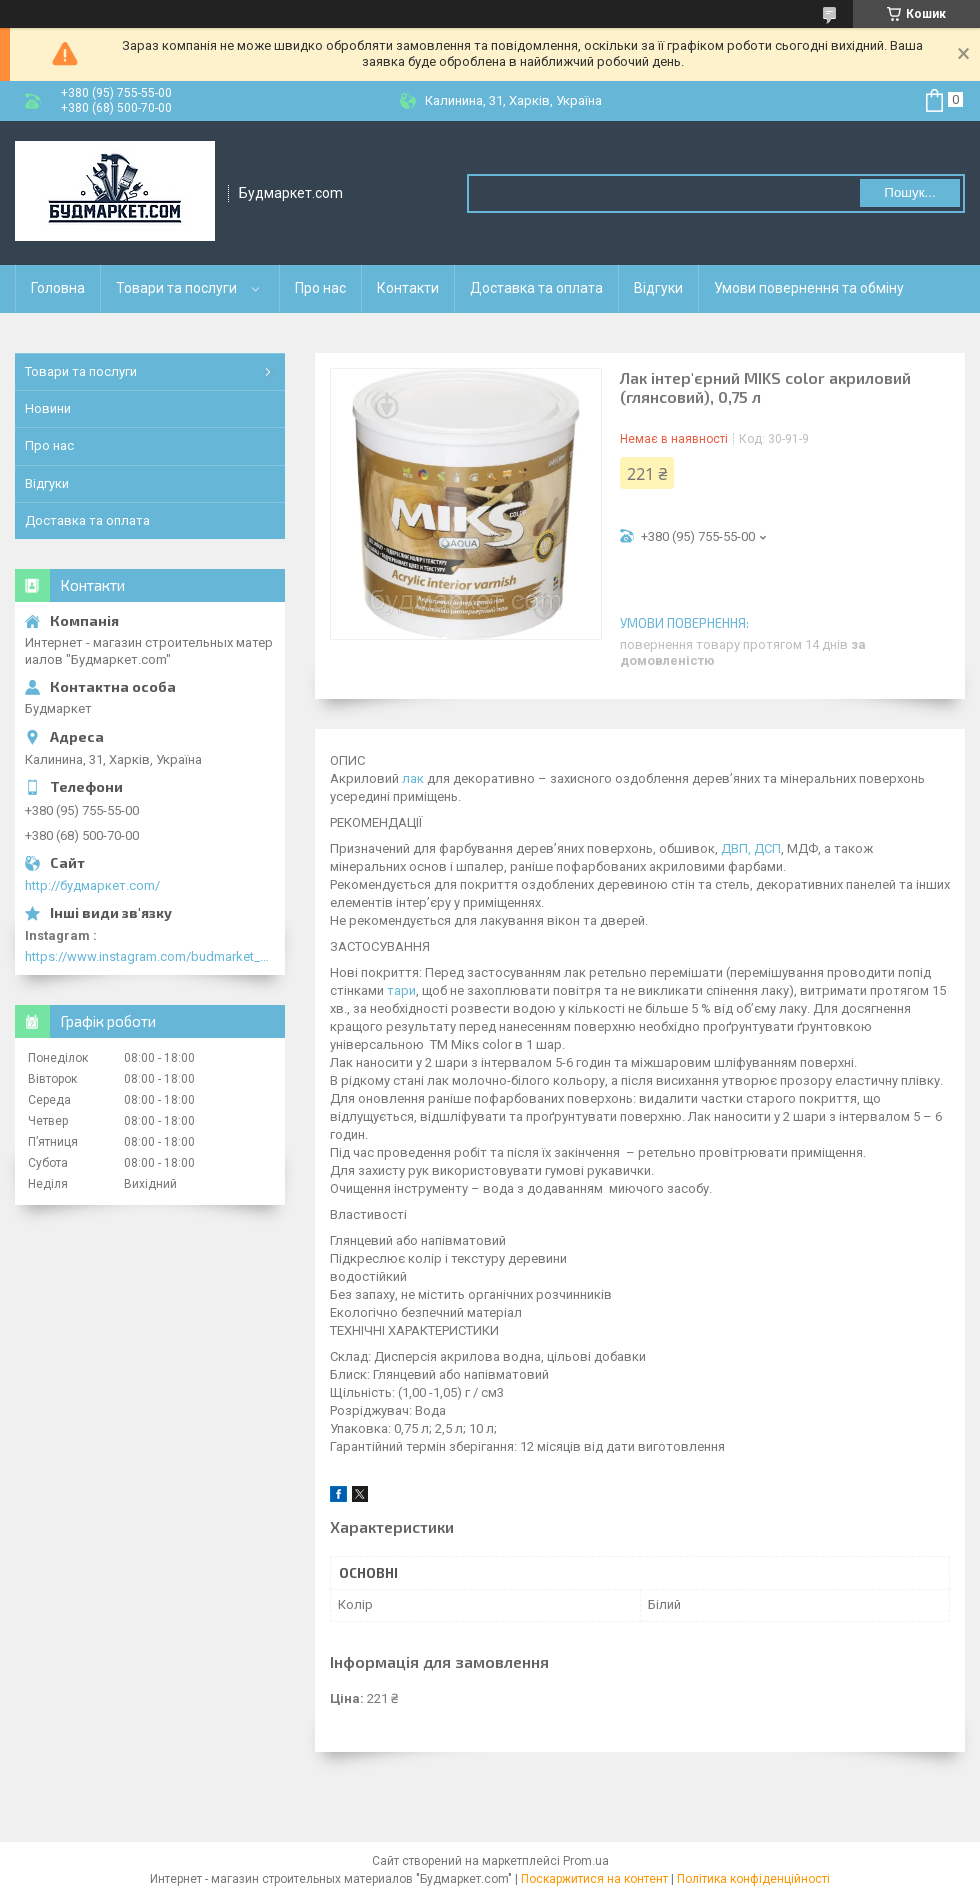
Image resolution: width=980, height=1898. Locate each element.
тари (401, 990)
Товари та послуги (176, 288)
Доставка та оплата (536, 288)
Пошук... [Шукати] (909, 192)
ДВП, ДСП (751, 848)
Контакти (408, 288)
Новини (48, 408)
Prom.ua (586, 1861)
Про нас (320, 288)
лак (413, 778)
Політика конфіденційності (753, 1879)
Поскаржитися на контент (594, 1879)
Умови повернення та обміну (809, 288)
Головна (58, 288)
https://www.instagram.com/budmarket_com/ (150, 956)
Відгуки (658, 288)
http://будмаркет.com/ (92, 885)
